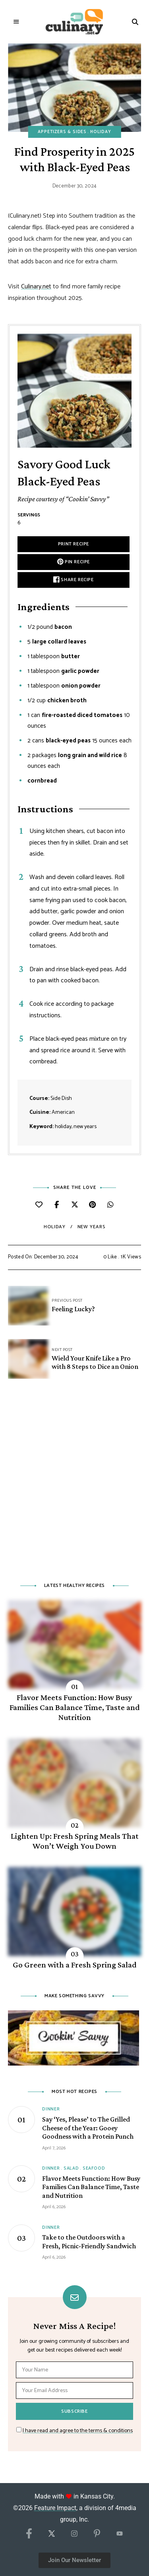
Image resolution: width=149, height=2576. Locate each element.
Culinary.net (36, 286)
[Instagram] (74, 2536)
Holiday (100, 131)
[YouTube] (119, 2537)
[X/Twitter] (51, 2536)
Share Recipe (73, 580)
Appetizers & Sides (62, 131)
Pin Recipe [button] (73, 562)
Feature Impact (55, 2508)
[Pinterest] (97, 2535)
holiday (54, 1227)
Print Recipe (73, 544)
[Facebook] (29, 2534)
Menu (17, 22)
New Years (91, 1227)
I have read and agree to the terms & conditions (78, 2430)
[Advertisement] (74, 1485)
